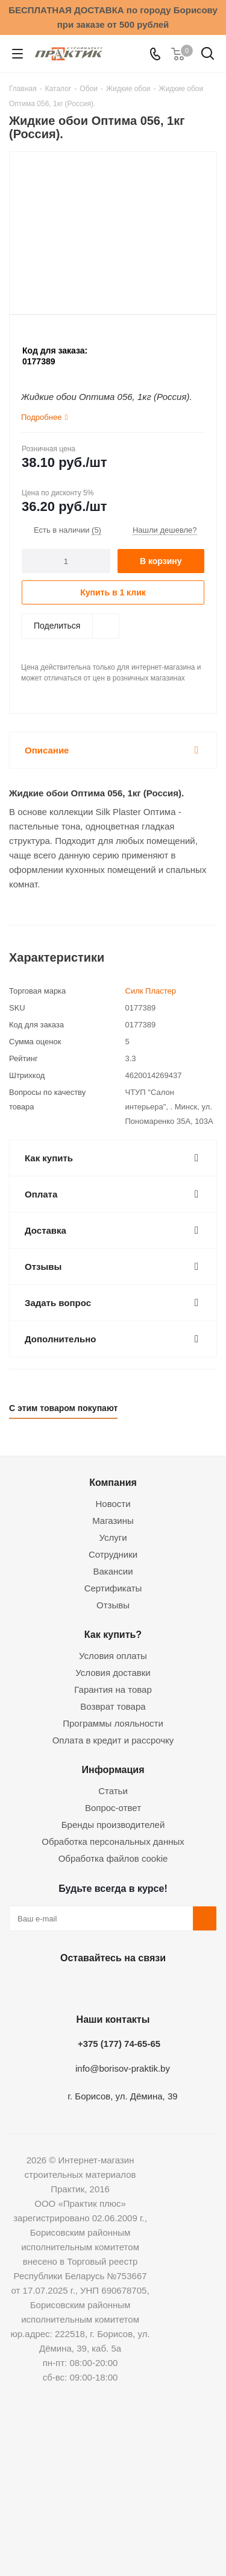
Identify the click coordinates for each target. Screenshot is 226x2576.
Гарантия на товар (112, 1689)
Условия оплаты (113, 1656)
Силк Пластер (150, 990)
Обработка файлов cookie (113, 1858)
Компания (113, 1482)
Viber (171, 1986)
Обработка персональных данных (113, 1841)
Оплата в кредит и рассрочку (113, 1740)
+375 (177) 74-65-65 (119, 2043)
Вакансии (113, 1571)
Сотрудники (113, 1554)
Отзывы (113, 1605)
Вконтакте (50, 1986)
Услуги (113, 1537)
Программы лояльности (113, 1723)
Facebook (80, 1986)
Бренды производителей (113, 1824)
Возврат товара (112, 1706)
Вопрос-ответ (113, 1808)
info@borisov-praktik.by (122, 2068)
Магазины (113, 1520)
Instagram (110, 1986)
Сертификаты (113, 1588)
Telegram (140, 1986)
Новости (112, 1504)
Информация (112, 1769)
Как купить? (113, 1634)
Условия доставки (112, 1672)
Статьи (113, 1791)
